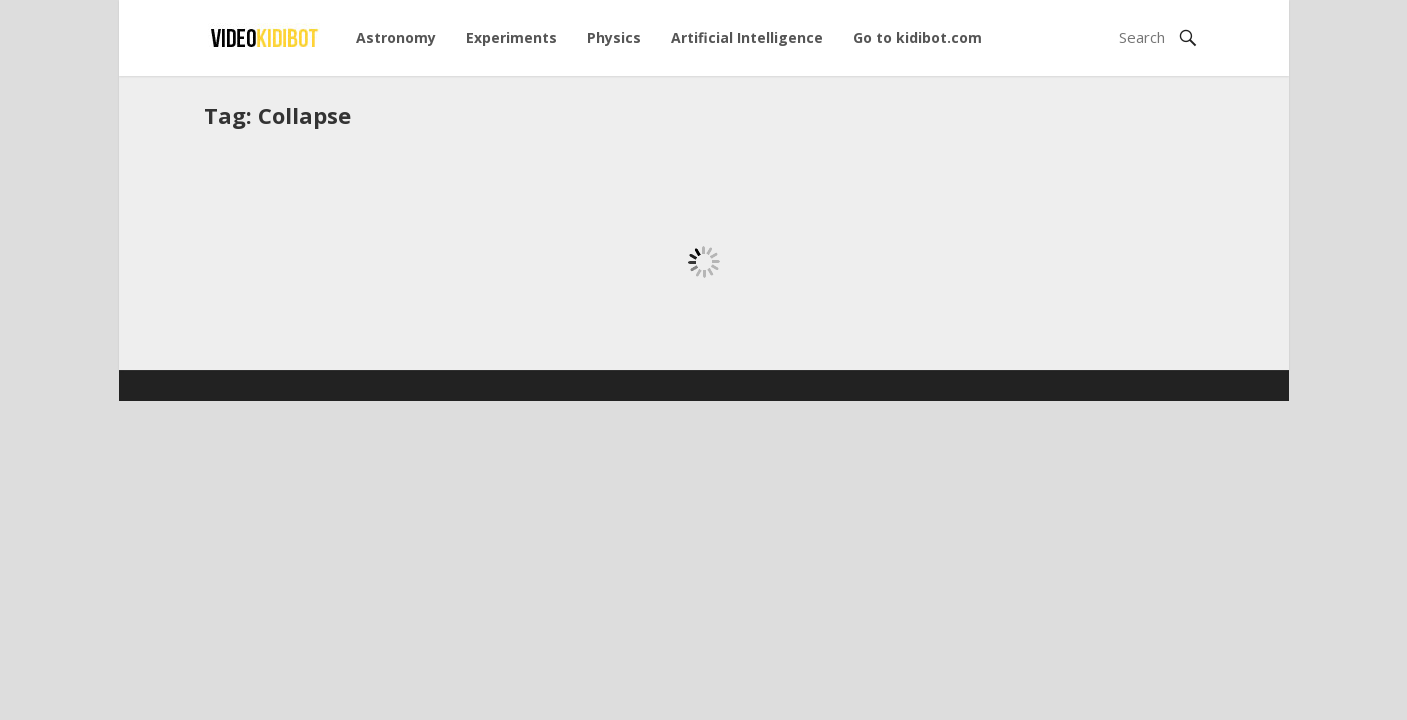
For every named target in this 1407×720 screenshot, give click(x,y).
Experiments (511, 37)
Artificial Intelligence (747, 37)
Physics (614, 37)
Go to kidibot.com (917, 37)
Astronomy (396, 37)
